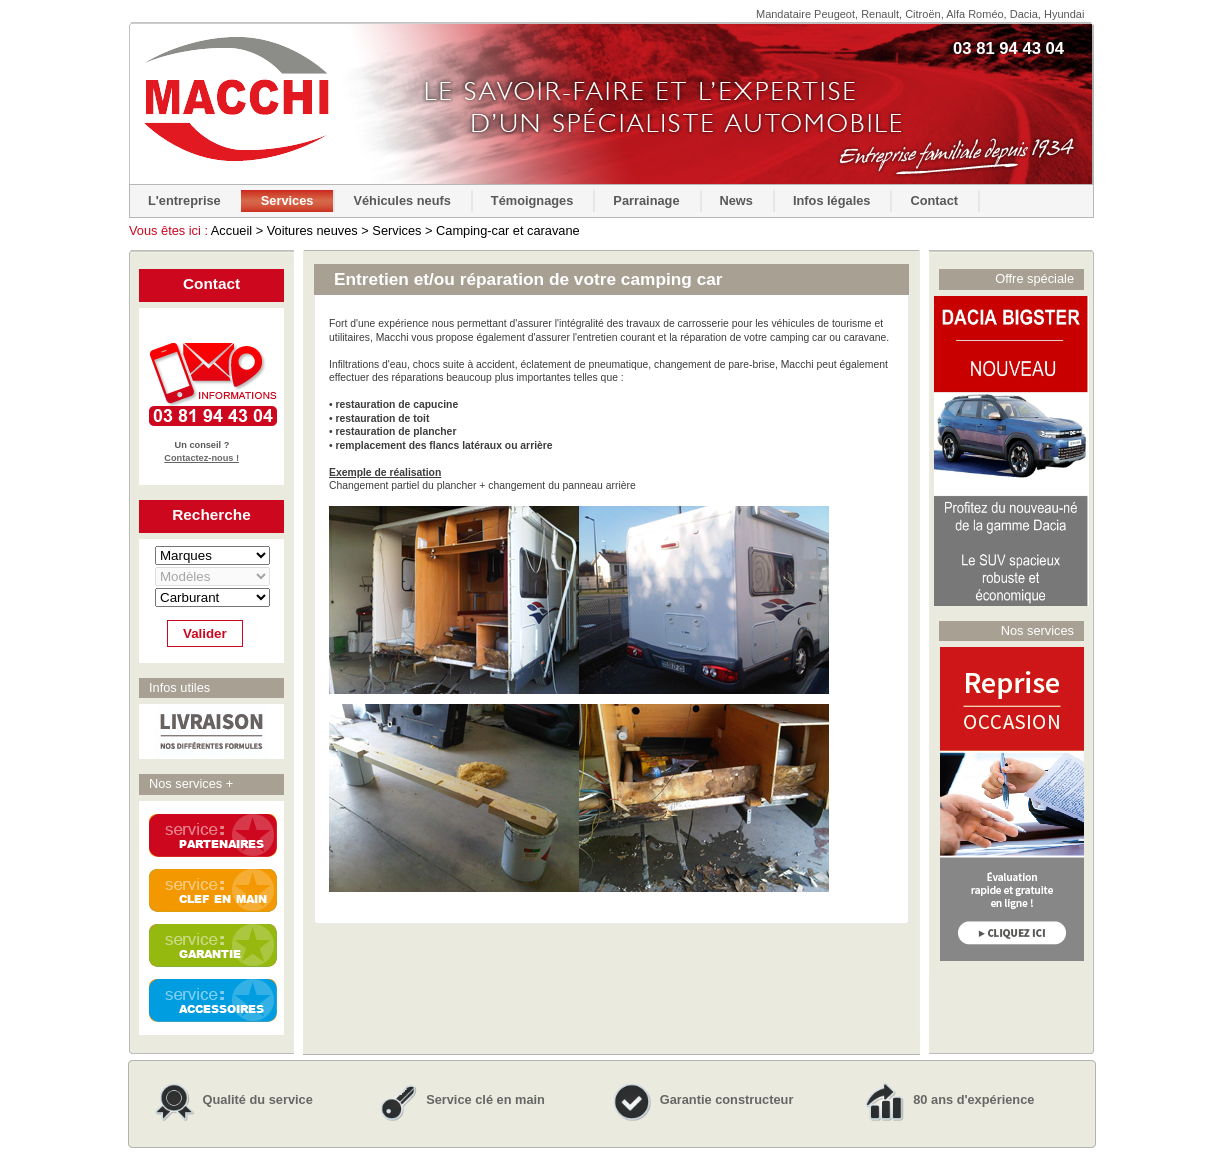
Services (287, 200)
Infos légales (832, 200)
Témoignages (532, 200)
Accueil (231, 230)
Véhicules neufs (401, 200)
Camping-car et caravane (508, 230)
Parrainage (646, 200)
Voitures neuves (312, 230)
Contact (934, 200)
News (736, 200)
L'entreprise (184, 200)
